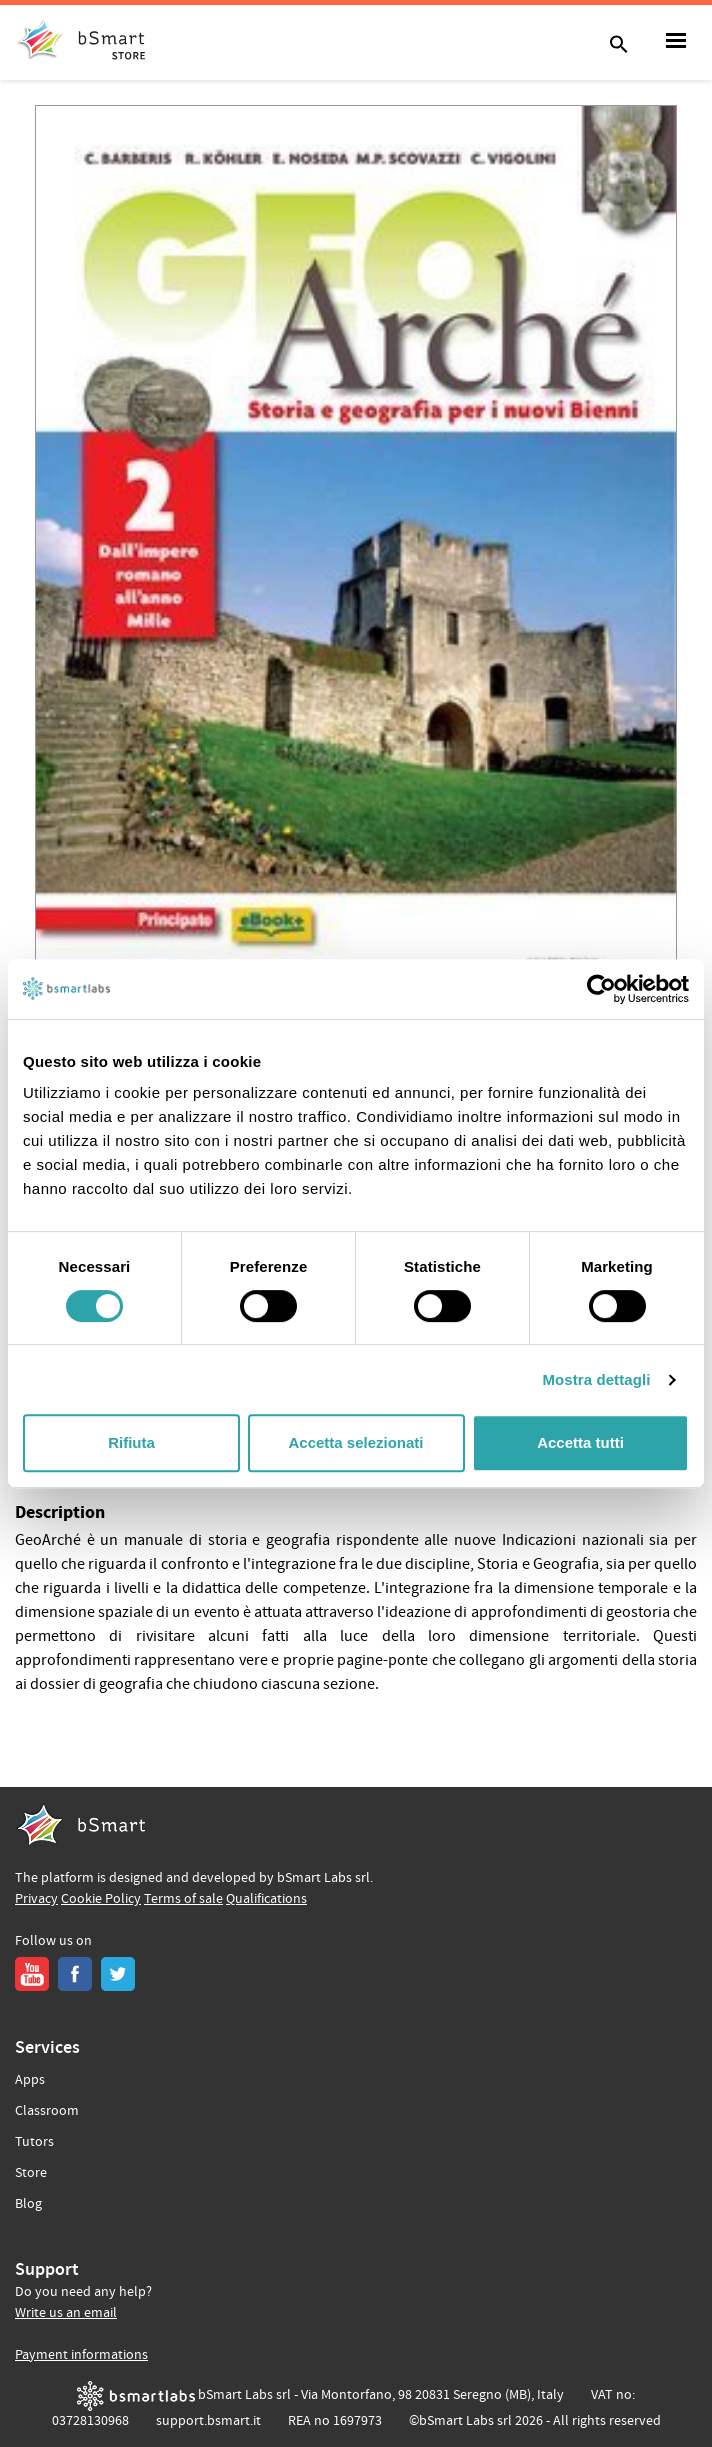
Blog (28, 2204)
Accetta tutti (580, 1442)
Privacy (36, 1899)
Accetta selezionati (355, 1442)
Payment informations (81, 2355)
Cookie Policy (101, 1899)
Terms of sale (183, 1899)
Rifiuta (131, 1442)
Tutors (34, 2142)
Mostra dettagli (596, 1379)
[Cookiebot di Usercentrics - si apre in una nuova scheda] (601, 989)
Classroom (47, 2111)
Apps (30, 2080)
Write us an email (66, 2313)
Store (31, 2173)
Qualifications (266, 1899)
